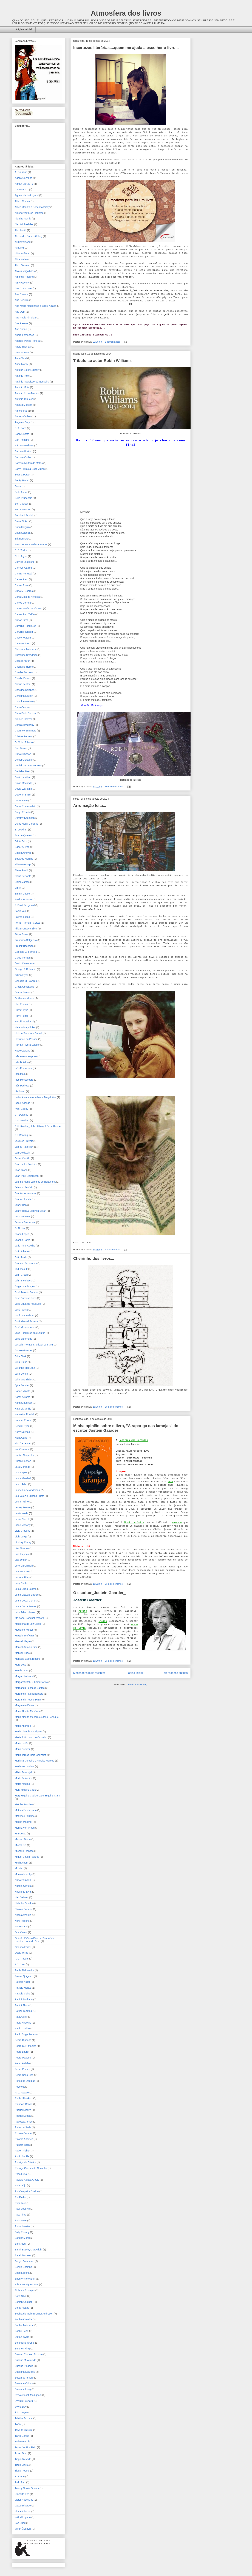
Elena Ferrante (23, 876)
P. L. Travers (22, 1958)
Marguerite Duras (24, 1705)
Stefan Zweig (22, 2336)
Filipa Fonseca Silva (26, 928)
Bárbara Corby (23, 457)
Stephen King (22, 2348)
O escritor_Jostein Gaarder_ (99, 1592)
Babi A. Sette (22, 434)
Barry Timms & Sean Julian (30, 468)
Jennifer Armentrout (25, 1193)
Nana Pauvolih (23, 1880)
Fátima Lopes (22, 916)
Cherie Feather (23, 684)
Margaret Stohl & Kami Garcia (31, 1682)
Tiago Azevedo (23, 2459)
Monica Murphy (23, 1874)
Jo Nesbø (20, 1228)
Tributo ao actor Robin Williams (102, 360)
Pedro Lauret (22, 2051)
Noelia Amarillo (23, 1915)
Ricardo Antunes (24, 2139)
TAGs (18, 2424)
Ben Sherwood (23, 509)
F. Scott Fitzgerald (25, 905)
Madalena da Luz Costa (28, 1623)
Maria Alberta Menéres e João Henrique (37, 1717)
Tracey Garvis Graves (27, 2488)
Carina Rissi (21, 579)
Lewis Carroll (22, 1519)
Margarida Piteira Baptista (29, 1693)
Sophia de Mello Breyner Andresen (34, 2313)
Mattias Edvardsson (26, 1810)
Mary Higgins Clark (25, 1789)
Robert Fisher (22, 2150)
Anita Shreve (22, 352)
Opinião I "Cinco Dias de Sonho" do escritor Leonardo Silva (34, 1940)
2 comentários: (112, 341)
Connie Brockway (24, 724)
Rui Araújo (20, 2185)
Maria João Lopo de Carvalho (31, 1737)
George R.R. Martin (25, 969)
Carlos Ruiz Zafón (25, 614)
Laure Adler (21, 1484)
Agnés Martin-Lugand (27, 195)
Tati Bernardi (22, 2441)
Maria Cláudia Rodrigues (28, 1731)
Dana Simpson (23, 754)
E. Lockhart (21, 829)
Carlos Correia (23, 602)
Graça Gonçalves (24, 986)
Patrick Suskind (23, 2011)
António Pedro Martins (27, 393)
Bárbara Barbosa (24, 445)
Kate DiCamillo (23, 1408)
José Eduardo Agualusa (28, 1303)
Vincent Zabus (23, 2511)
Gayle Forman (23, 957)
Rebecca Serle (23, 2127)
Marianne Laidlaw (24, 1766)
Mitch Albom (21, 1862)
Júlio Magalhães (24, 1379)
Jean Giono (21, 1170)
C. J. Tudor (21, 550)
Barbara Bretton (23, 451)
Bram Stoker (22, 521)
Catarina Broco (23, 643)
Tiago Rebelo (22, 2470)
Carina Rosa (22, 585)
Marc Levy (20, 1664)
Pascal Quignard (24, 1976)
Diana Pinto (21, 800)
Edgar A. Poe (22, 847)
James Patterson (24, 1146)
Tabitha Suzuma (24, 2418)
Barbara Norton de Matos (29, 463)
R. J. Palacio (22, 2092)
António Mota (22, 387)
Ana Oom (20, 311)
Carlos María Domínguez (29, 608)
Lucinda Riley (22, 1577)
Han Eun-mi (21, 1004)
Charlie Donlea (23, 678)
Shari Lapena (22, 2272)
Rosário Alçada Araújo (27, 2179)
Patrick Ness (22, 2005)
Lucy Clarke (21, 1583)
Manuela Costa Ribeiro (27, 1658)
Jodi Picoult (21, 1269)
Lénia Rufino (22, 1501)
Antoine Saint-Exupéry (27, 369)
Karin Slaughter (23, 1402)
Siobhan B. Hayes (25, 2290)
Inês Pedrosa (22, 1085)
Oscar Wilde (21, 1952)
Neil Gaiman (22, 1897)
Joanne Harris (22, 1240)
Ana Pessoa (21, 323)
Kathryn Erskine (23, 1420)
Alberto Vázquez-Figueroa (29, 212)
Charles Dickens (24, 672)
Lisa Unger (21, 1559)
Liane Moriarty (23, 1525)
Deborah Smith (23, 794)
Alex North (20, 230)
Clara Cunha (22, 707)
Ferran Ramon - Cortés (27, 922)
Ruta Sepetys (22, 2208)
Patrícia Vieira (22, 1993)
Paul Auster (21, 2016)
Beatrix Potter (22, 474)
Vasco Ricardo (23, 2505)
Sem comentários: (114, 786)
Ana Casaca (21, 294)
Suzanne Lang (23, 2389)
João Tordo (21, 1257)
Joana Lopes (22, 1234)
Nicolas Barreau (24, 1909)
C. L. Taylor (21, 556)
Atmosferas (21, 410)
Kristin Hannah (23, 1461)
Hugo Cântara (22, 1050)
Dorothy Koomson (25, 817)
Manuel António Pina (26, 1647)
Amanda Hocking (24, 276)
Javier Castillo (22, 1158)
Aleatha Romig (23, 218)
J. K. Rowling (22, 1120)
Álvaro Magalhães (25, 271)
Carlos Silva (21, 620)
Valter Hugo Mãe (24, 2499)
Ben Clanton (22, 503)
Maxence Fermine (25, 1816)
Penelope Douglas (25, 2080)
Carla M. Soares (24, 591)
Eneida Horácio (23, 899)
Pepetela (20, 2086)
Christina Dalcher (24, 690)
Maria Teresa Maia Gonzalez (30, 1755)
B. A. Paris (20, 428)
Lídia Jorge (21, 1536)
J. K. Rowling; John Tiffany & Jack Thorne (38, 1126)
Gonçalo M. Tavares (26, 980)
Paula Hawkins (23, 2022)
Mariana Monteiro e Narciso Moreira (34, 1760)
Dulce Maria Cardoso (26, 823)
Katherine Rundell (25, 1414)
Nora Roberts (22, 1920)
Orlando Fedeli (23, 1947)
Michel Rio (20, 1845)
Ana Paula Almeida (25, 317)
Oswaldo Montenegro (92, 705)
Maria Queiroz (22, 1749)
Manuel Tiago (22, 1653)
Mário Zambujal (23, 1772)
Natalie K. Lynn (23, 1891)
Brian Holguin (22, 527)
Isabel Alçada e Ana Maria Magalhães (35, 1097)
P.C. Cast (20, 1964)
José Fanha (21, 1309)
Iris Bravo (20, 1091)
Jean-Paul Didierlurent (27, 1175)
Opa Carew (21, 1932)
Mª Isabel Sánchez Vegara (29, 1618)
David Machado (23, 783)
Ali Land (19, 247)
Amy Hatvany (22, 282)
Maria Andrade (23, 1725)
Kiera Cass (21, 1437)
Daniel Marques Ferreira (28, 765)
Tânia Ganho (22, 2435)
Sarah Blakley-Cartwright (28, 2249)
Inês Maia (20, 1073)
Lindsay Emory (23, 1542)
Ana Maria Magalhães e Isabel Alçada (35, 305)
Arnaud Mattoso (23, 404)
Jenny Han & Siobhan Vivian (30, 1210)
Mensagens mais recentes (89, 1672)
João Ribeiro (22, 1251)
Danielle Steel (22, 771)
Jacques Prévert (24, 1141)
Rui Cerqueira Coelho (27, 2191)
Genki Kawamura (24, 963)
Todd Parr (20, 2482)
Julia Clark (20, 1356)
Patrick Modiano (24, 1999)
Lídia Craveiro (22, 1530)
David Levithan (23, 777)
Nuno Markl (21, 1926)
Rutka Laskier (22, 2226)
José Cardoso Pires (25, 1298)
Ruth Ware (21, 2220)
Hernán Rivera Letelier (27, 1044)
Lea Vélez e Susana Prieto (29, 1496)
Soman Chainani (24, 2301)
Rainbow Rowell (24, 2104)
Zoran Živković (23, 2528)
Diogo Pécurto (23, 812)
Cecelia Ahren (22, 660)
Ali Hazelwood (23, 242)
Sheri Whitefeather (25, 2278)
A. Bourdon (21, 172)
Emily (18, 887)
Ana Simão (21, 329)
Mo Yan (19, 1868)
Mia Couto (20, 1833)
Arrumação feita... (89, 805)
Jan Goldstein (22, 1152)
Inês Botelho (22, 1062)
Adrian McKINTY (24, 183)
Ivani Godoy (21, 1108)
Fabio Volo (21, 911)
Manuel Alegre (23, 1641)
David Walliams (23, 788)
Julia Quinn (21, 1362)
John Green (21, 1274)
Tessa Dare (21, 2453)
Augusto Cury (22, 422)
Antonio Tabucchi (24, 399)
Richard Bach (22, 2144)
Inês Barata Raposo (26, 1056)
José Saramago (23, 1338)
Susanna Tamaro (24, 2377)
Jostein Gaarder (130, 1444)
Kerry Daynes (22, 1431)
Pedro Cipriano (23, 2040)
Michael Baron (23, 1839)
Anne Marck (21, 364)
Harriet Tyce (21, 1010)
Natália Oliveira (23, 1885)
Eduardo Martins (24, 858)
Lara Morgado (22, 1466)
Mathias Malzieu (24, 1804)
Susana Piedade (24, 2366)
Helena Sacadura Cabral (28, 1033)
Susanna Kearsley (25, 2371)
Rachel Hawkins (24, 2098)
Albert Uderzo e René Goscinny (32, 207)
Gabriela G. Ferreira (26, 951)
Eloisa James (22, 881)
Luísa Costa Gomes (26, 1600)
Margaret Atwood (24, 1676)
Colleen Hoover (23, 719)
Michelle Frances (24, 1851)
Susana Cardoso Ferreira (29, 2354)
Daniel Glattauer (24, 759)
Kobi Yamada (22, 1449)
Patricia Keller (22, 1981)
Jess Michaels (22, 1216)
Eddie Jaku (21, 841)
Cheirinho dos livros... (93, 1258)
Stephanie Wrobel (25, 2342)
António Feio (22, 375)
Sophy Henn (22, 2331)
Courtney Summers (25, 730)
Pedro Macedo (23, 2057)
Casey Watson (23, 637)
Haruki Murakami (24, 1021)
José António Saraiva (26, 1292)
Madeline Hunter (24, 1629)
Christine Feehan (24, 701)
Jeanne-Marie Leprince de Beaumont (35, 1181)
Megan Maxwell (23, 1821)
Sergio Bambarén (24, 2261)
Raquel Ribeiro (23, 2110)
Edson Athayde (23, 852)
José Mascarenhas (25, 1327)
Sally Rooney (22, 2232)
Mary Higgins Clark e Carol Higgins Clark (37, 1795)
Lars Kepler (21, 1472)
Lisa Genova (22, 1548)
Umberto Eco (22, 2494)
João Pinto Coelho (25, 1245)
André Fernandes (24, 335)
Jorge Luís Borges (25, 1286)
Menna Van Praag (25, 1827)
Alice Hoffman (22, 253)
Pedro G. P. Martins (25, 2045)
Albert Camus (22, 201)
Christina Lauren (24, 695)
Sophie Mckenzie (24, 2325)
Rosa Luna (21, 2174)
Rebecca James (24, 2121)
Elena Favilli (21, 870)
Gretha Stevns (23, 992)
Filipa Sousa (22, 934)
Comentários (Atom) (137, 1684)
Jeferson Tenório (24, 1187)
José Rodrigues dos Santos (30, 1332)
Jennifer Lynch (23, 1199)
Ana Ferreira (22, 300)
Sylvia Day (21, 2406)
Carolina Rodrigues (25, 625)
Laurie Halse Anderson (27, 1490)
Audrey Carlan (23, 416)
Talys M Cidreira (24, 2430)
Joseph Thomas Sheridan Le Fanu (34, 1344)
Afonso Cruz (22, 189)
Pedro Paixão (22, 2063)
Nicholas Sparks (24, 1903)
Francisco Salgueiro (26, 940)
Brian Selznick (23, 532)
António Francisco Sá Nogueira (32, 381)
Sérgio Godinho (23, 2267)
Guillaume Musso (24, 998)
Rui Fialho (20, 2197)
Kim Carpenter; (23, 1443)
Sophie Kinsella (23, 2319)
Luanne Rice (22, 1571)
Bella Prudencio (23, 498)
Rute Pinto (20, 2214)
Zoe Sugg (20, 2523)
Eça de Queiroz (23, 835)
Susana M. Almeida (25, 2360)
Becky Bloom (22, 480)
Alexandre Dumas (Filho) (28, 236)
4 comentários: (112, 1249)
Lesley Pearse (23, 1507)
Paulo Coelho (22, 2028)
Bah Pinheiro (22, 439)
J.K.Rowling (21, 1135)
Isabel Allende (22, 1103)
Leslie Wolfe (21, 1513)
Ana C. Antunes (23, 288)
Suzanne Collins (24, 2383)
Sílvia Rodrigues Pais (26, 2284)
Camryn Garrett (23, 567)
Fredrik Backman (24, 946)
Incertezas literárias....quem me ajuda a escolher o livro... (126, 47)
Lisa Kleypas (22, 1554)
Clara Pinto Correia (25, 713)
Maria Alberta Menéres (27, 1711)
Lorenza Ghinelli (24, 1565)
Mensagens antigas (176, 1672)
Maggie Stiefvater (24, 1635)
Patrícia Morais (23, 1987)
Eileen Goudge (23, 864)
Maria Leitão (22, 1743)
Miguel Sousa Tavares (27, 1856)
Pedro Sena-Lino (24, 2075)
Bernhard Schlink (24, 515)
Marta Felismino (24, 1778)
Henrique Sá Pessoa (26, 1039)
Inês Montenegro (24, 1079)
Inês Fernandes (23, 1068)
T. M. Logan (21, 2412)
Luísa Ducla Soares (25, 1588)
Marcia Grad (22, 1670)
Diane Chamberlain (25, 806)
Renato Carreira (24, 2133)
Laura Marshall (23, 1478)
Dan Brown (21, 748)
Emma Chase (22, 893)
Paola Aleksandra (24, 1970)
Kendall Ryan (22, 1426)
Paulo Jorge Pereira (26, 2034)
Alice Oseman (22, 265)
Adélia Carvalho (23, 178)
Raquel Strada (23, 2115)
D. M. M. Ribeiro (24, 742)
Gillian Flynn (22, 975)
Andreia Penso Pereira (27, 340)
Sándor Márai (22, 2237)
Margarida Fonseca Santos (30, 1687)
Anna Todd (21, 358)
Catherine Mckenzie (26, 649)
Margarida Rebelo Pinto (28, 1699)
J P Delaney (21, 1114)
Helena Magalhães (25, 1027)
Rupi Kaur (20, 2203)
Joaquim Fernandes (26, 1263)
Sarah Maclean (23, 2255)
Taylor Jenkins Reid (25, 2447)
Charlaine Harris (24, 666)
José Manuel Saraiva (26, 1321)
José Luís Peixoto (25, 1315)
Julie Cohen (21, 1373)
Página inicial (24, 29)
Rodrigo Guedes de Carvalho (31, 2168)
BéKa (18, 486)
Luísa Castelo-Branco (27, 1594)
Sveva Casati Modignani (28, 2395)
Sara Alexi (20, 2243)
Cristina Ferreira (24, 736)
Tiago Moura (22, 2465)
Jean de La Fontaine (26, 1164)
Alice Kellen (21, 259)
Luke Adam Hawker (25, 1612)
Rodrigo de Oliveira (25, 2162)
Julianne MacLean (25, 1367)
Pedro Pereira (22, 2069)
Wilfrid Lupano (23, 2517)
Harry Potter (21, 1015)
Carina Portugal (23, 573)
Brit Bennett (21, 538)
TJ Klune (20, 2476)
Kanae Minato (22, 1391)
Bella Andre (21, 492)
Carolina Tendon (24, 631)
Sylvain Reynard (24, 2400)
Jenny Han (21, 1205)
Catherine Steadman (26, 655)
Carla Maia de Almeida (27, 596)
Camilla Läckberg (24, 561)
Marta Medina (22, 1783)
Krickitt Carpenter (24, 1455)
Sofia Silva (21, 2296)
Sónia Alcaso (22, 2307)
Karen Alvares (22, 1397)
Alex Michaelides (24, 224)
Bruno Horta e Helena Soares (31, 544)
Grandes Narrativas (140, 1464)
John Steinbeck (23, 1280)
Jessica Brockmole (25, 1222)
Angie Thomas (23, 346)
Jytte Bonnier (22, 1385)
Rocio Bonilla (22, 2156)
